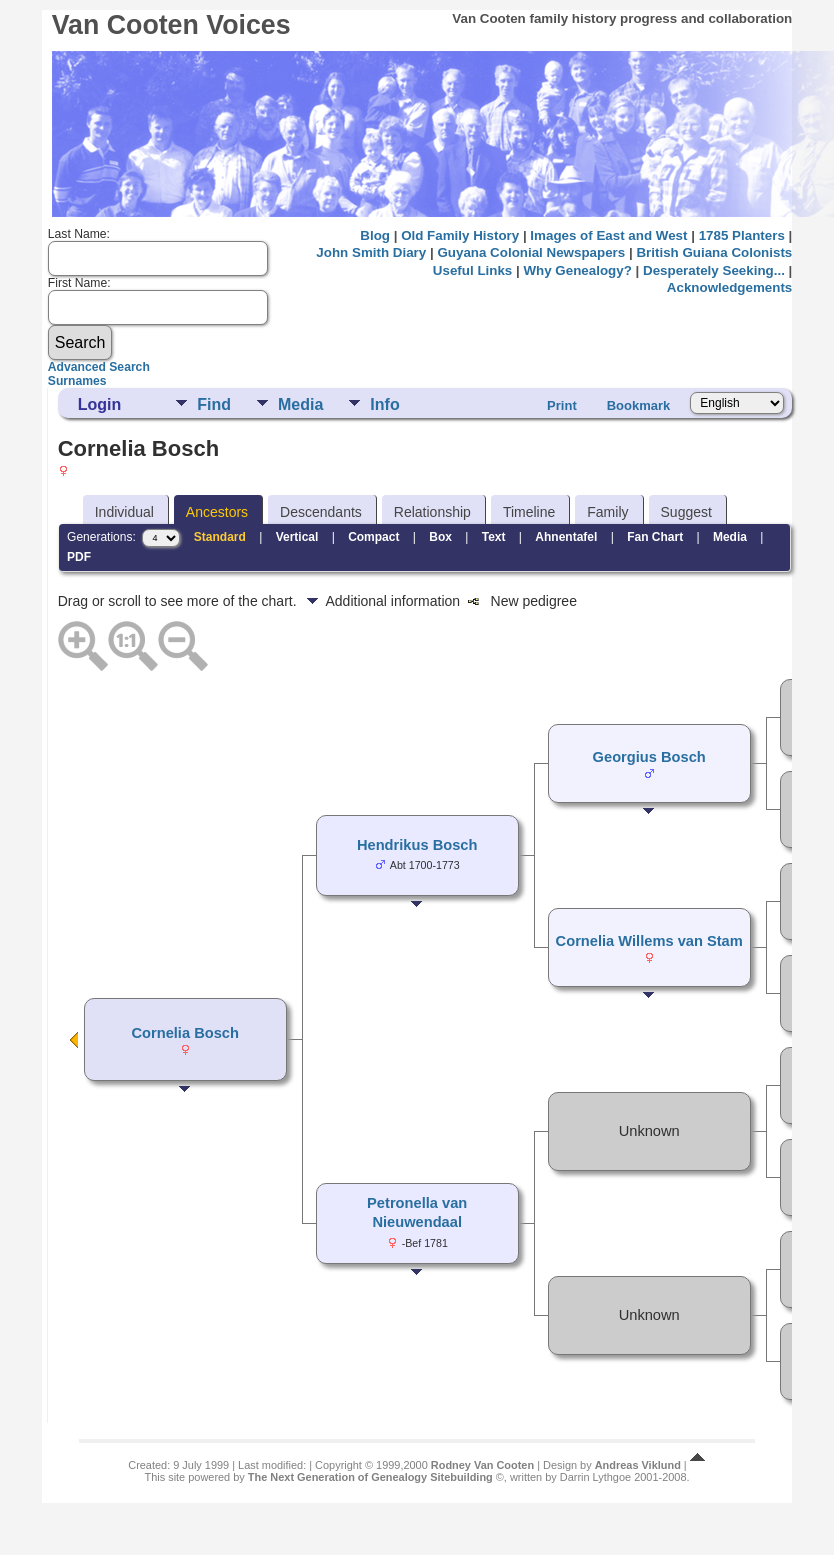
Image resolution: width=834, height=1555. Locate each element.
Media (300, 404)
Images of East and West (608, 235)
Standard (220, 537)
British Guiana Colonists (714, 252)
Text (494, 537)
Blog (375, 235)
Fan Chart (655, 537)
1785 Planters (742, 235)
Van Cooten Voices (171, 25)
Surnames (77, 381)
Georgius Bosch (649, 757)
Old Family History (460, 235)
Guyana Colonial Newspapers (531, 252)
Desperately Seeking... (714, 270)
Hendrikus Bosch (417, 845)
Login (100, 404)
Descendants (321, 512)
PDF (79, 557)
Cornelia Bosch (185, 1033)
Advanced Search (99, 367)
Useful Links (472, 270)
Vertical (297, 537)
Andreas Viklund (638, 1465)
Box (440, 537)
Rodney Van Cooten (482, 1465)
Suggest (686, 512)
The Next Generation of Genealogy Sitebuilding (370, 1477)
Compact (373, 537)
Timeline (529, 512)
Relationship (432, 512)
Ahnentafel (566, 537)
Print (562, 405)
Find (214, 404)
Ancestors (217, 512)
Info (384, 404)
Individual (124, 512)
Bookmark (639, 405)
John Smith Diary (371, 252)
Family (607, 512)
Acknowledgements (729, 287)
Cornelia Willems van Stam (649, 941)
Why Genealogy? (577, 270)
